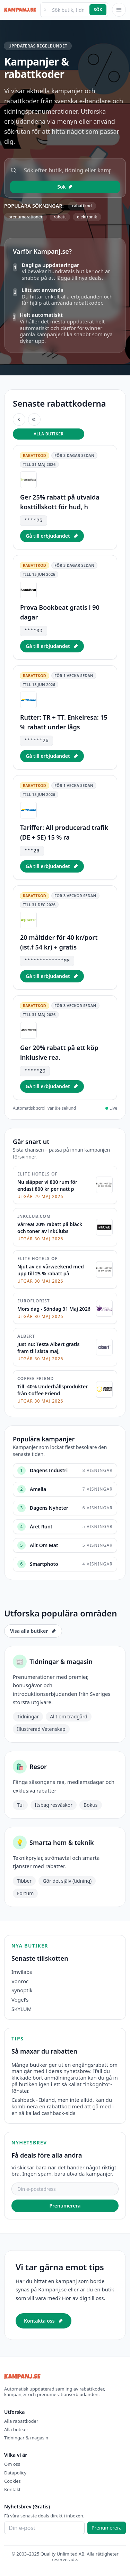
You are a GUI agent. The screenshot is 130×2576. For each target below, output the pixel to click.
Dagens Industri (49, 1470)
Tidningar (28, 1716)
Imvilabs (21, 1971)
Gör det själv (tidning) (67, 1880)
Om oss (12, 2464)
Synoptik (22, 1990)
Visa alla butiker (33, 1631)
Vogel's (19, 1999)
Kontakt (12, 2489)
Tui (20, 1805)
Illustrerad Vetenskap (41, 1729)
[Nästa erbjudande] (34, 419)
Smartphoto (44, 1564)
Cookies (12, 2481)
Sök (98, 9)
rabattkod (82, 206)
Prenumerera (64, 2205)
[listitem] (65, 497)
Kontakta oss (43, 2320)
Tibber (24, 1880)
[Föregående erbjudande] (19, 419)
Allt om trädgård (68, 1716)
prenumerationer (25, 217)
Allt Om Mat (44, 1545)
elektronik (87, 217)
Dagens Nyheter (49, 1507)
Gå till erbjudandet (52, 535)
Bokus (90, 1805)
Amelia (38, 1489)
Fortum (25, 1893)
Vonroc (19, 1981)
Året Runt (41, 1526)
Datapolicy (15, 2473)
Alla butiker (48, 434)
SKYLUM (21, 2008)
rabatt (60, 217)
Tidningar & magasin (26, 2438)
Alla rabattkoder (21, 2421)
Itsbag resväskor (53, 1805)
